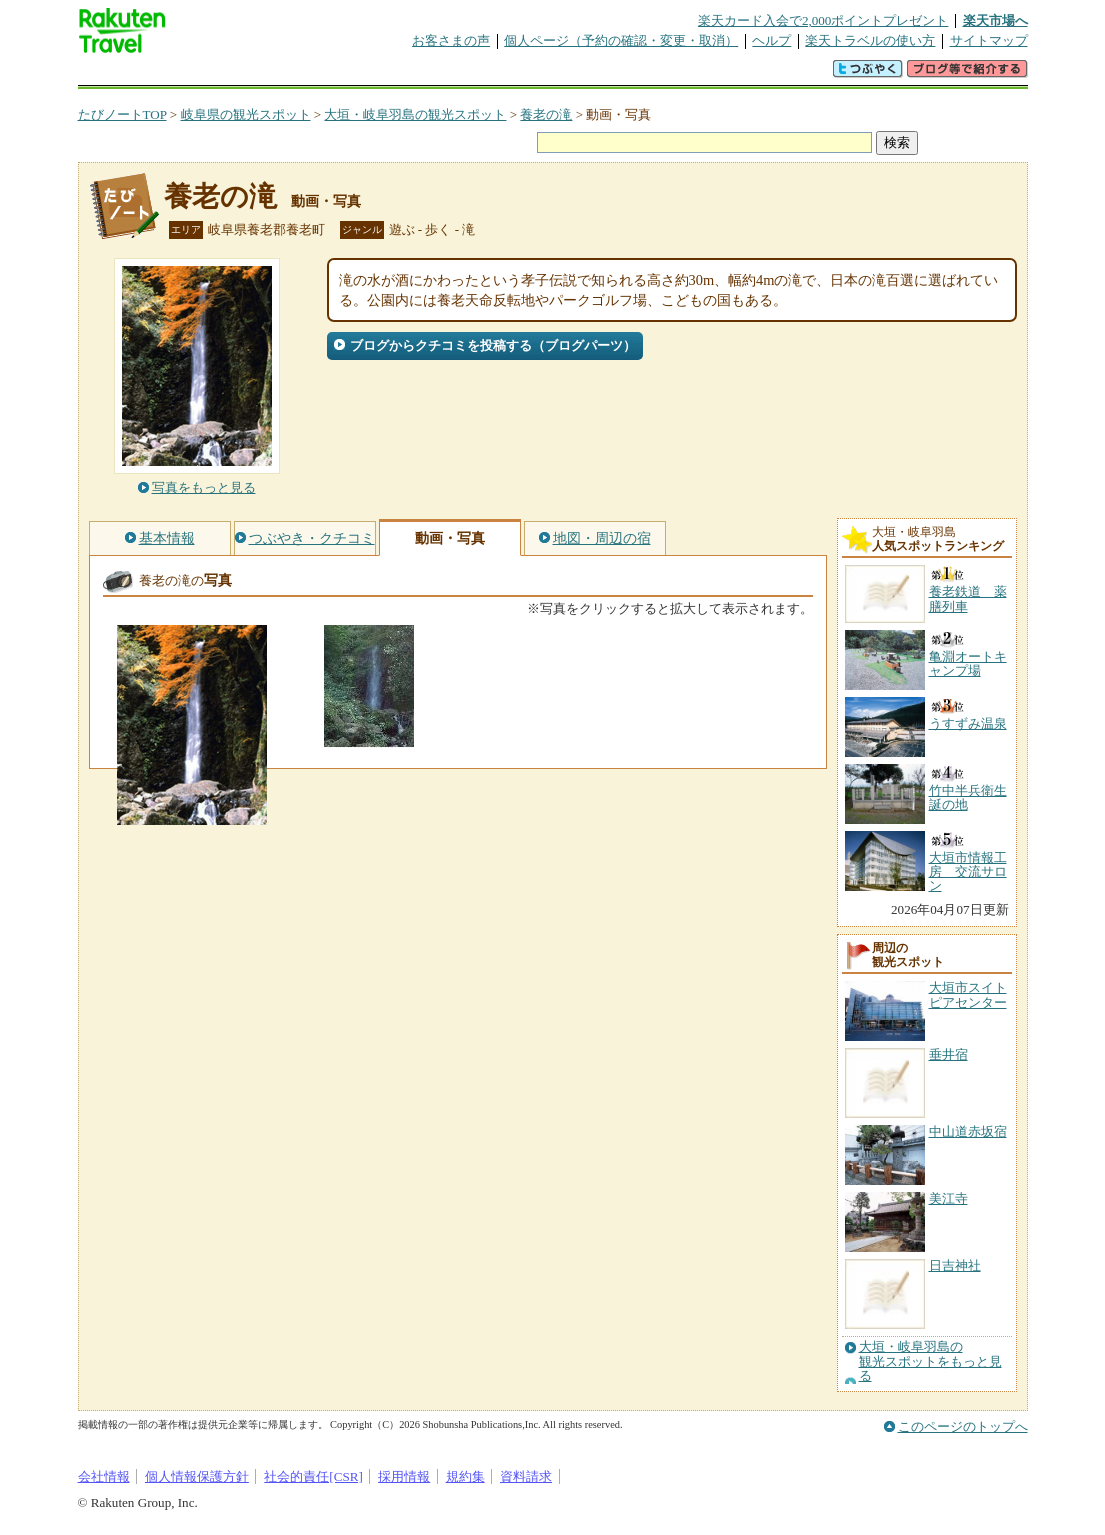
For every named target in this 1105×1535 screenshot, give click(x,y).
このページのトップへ (963, 1426)
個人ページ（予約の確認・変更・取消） (621, 40)
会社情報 (104, 1476)
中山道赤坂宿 (968, 1131)
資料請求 (526, 1476)
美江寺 (948, 1198)
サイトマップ (989, 40)
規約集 (465, 1476)
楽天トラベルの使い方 (870, 40)
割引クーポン (394, 74)
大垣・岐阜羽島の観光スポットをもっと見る (930, 1361)
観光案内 (558, 74)
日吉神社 (955, 1265)
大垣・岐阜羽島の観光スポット (415, 114)
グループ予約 (476, 74)
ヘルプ (771, 40)
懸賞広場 (312, 74)
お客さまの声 (451, 40)
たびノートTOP (122, 114)
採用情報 (404, 1476)
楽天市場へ (995, 20)
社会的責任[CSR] (313, 1476)
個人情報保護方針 (197, 1476)
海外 (230, 74)
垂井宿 (948, 1054)
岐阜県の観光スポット (246, 114)
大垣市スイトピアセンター (968, 994)
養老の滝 (546, 114)
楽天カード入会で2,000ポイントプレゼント (823, 20)
